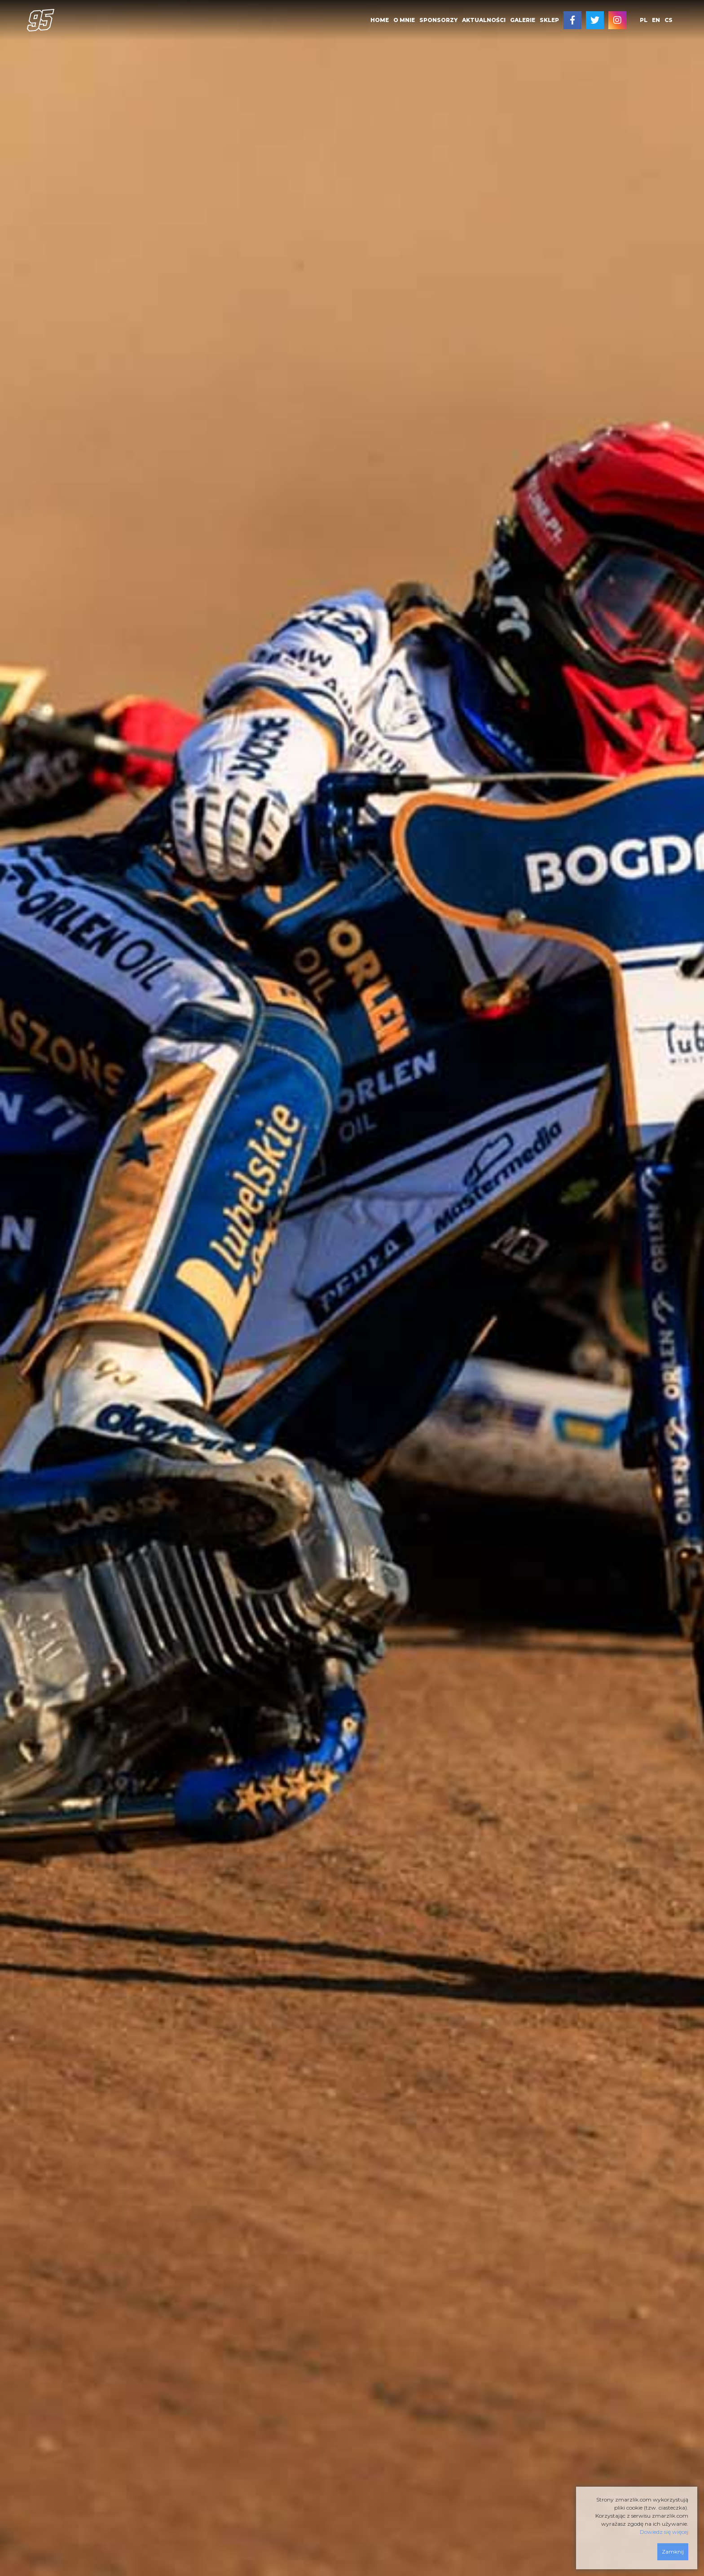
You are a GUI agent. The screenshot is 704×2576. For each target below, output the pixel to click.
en (656, 20)
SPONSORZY (438, 20)
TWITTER (595, 20)
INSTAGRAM (617, 20)
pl (643, 20)
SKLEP (549, 20)
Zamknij (673, 2551)
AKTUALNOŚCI (484, 20)
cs (668, 20)
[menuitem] (379, 20)
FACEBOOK (572, 20)
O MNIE (404, 20)
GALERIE (522, 20)
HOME (379, 20)
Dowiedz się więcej (664, 2531)
